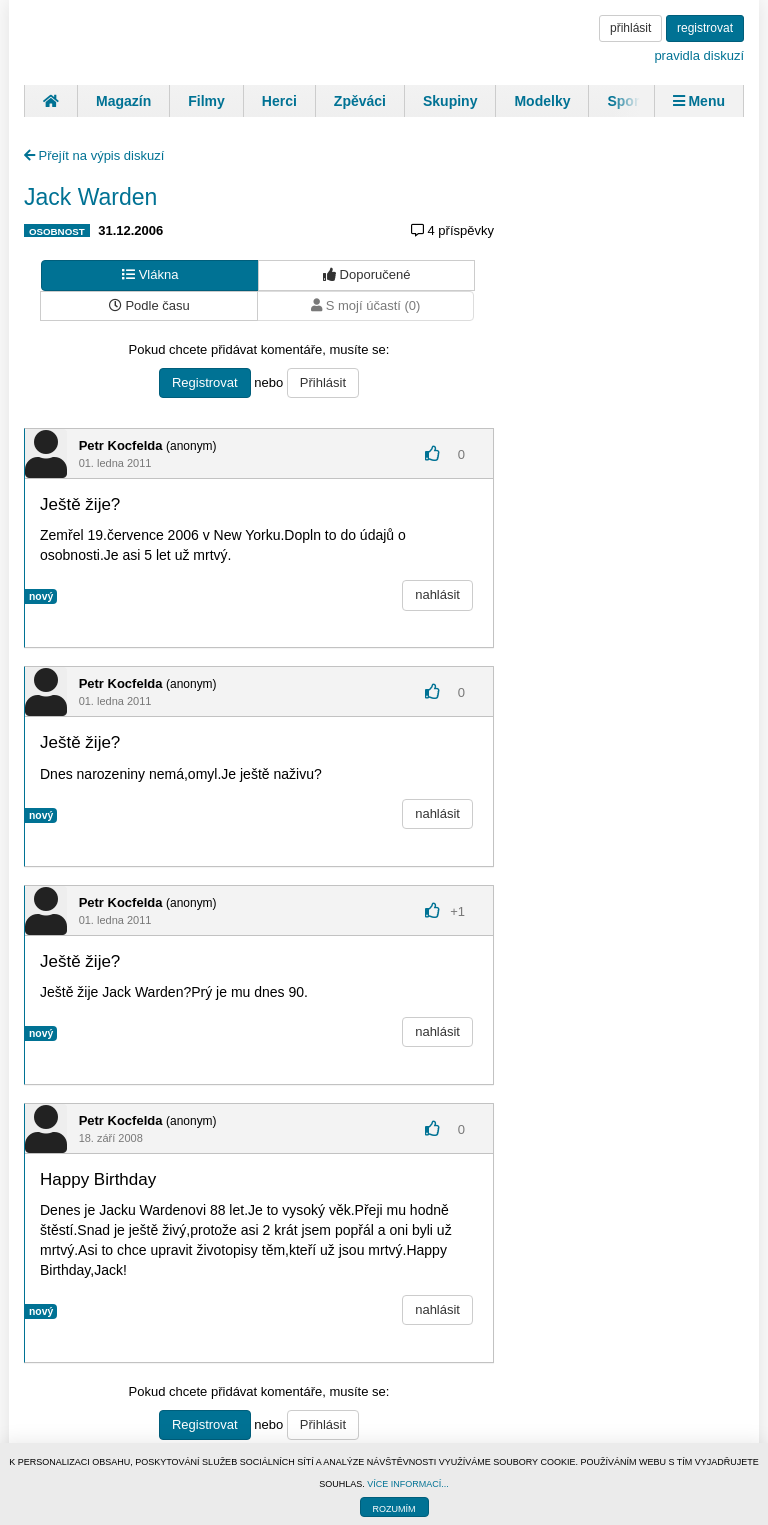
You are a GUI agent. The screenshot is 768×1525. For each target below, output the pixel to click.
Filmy (206, 101)
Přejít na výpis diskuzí (94, 155)
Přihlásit (323, 382)
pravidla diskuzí (699, 55)
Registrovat (205, 382)
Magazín (123, 101)
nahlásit (437, 594)
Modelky (542, 101)
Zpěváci (360, 101)
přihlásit (630, 28)
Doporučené (366, 274)
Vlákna (150, 274)
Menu (699, 101)
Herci (279, 101)
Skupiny (450, 101)
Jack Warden (90, 197)
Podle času (149, 305)
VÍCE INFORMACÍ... (408, 1484)
